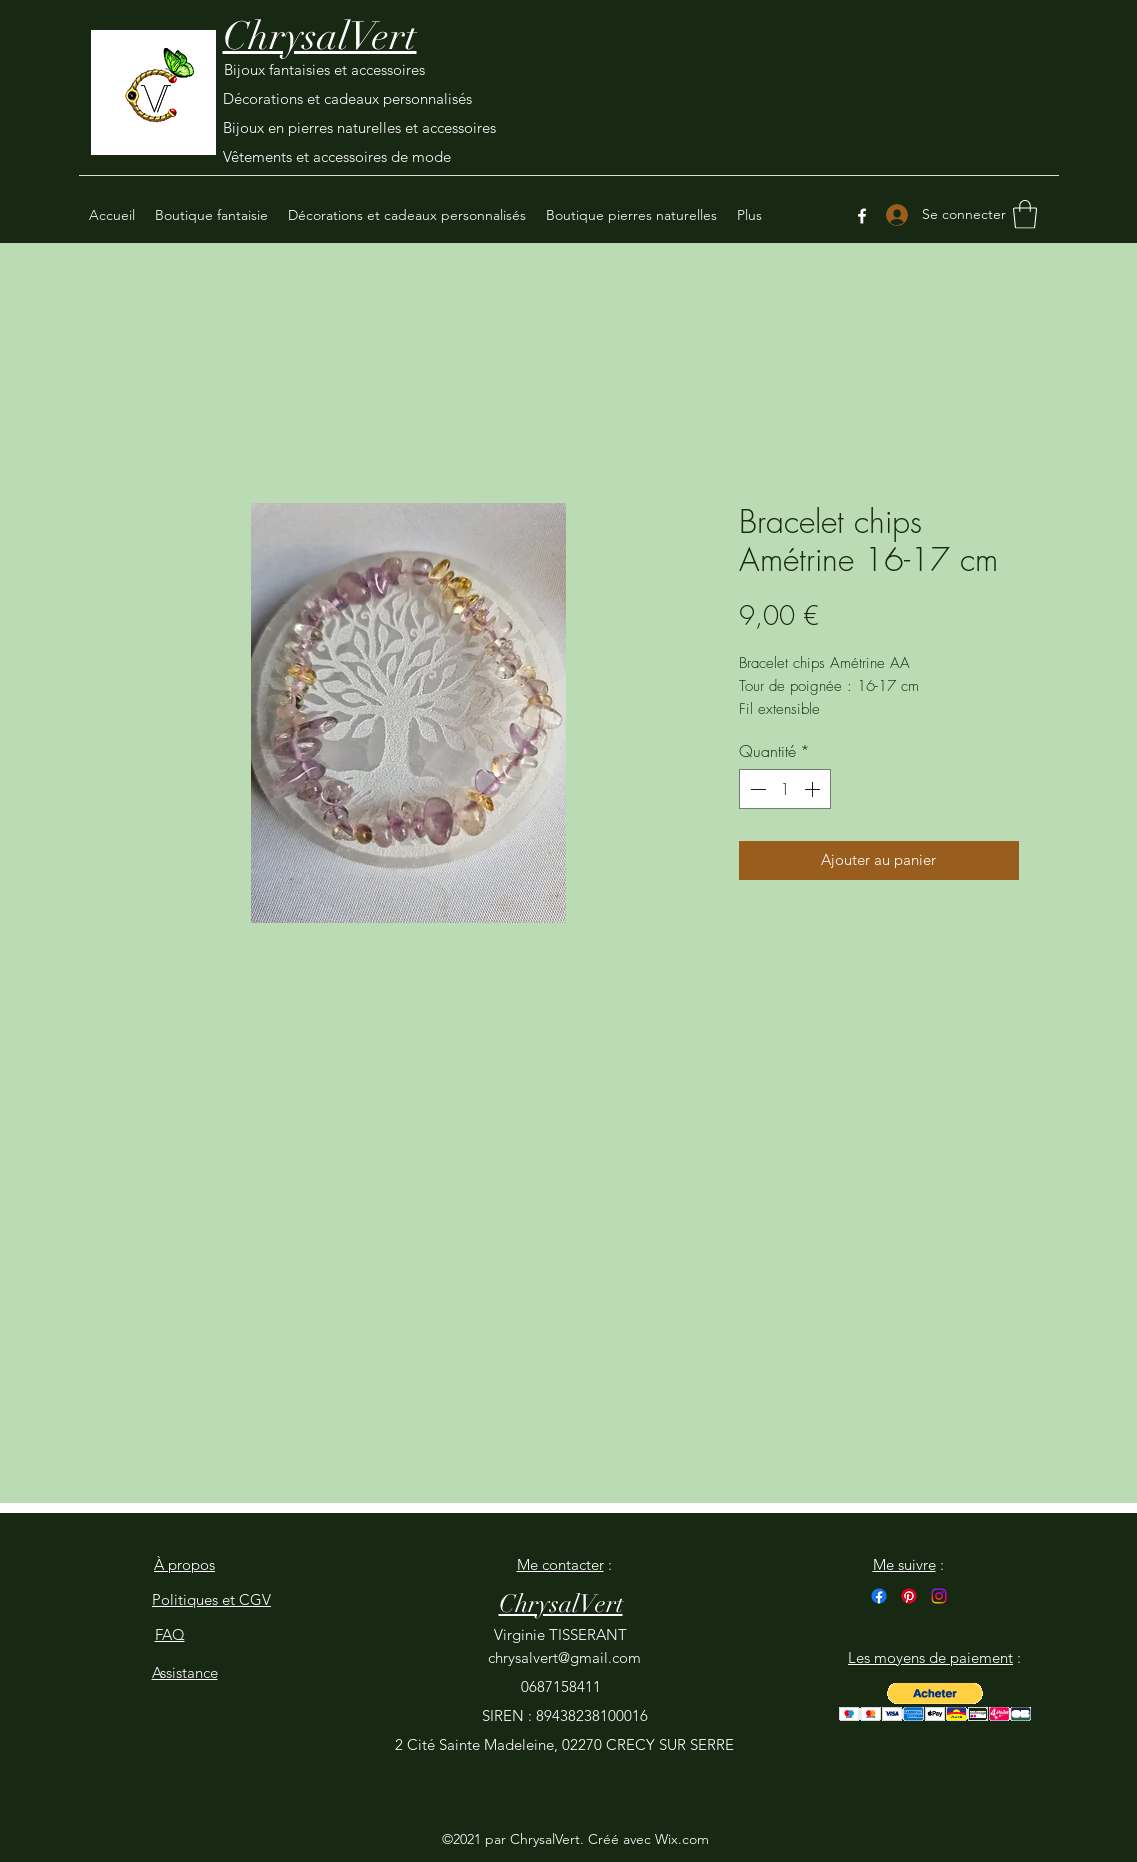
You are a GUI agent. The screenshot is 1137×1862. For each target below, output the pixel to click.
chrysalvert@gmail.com (564, 1657)
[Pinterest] (909, 1596)
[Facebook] (862, 216)
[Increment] (814, 789)
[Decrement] (756, 789)
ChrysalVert (320, 36)
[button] (1025, 214)
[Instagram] (939, 1596)
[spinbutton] (785, 789)
